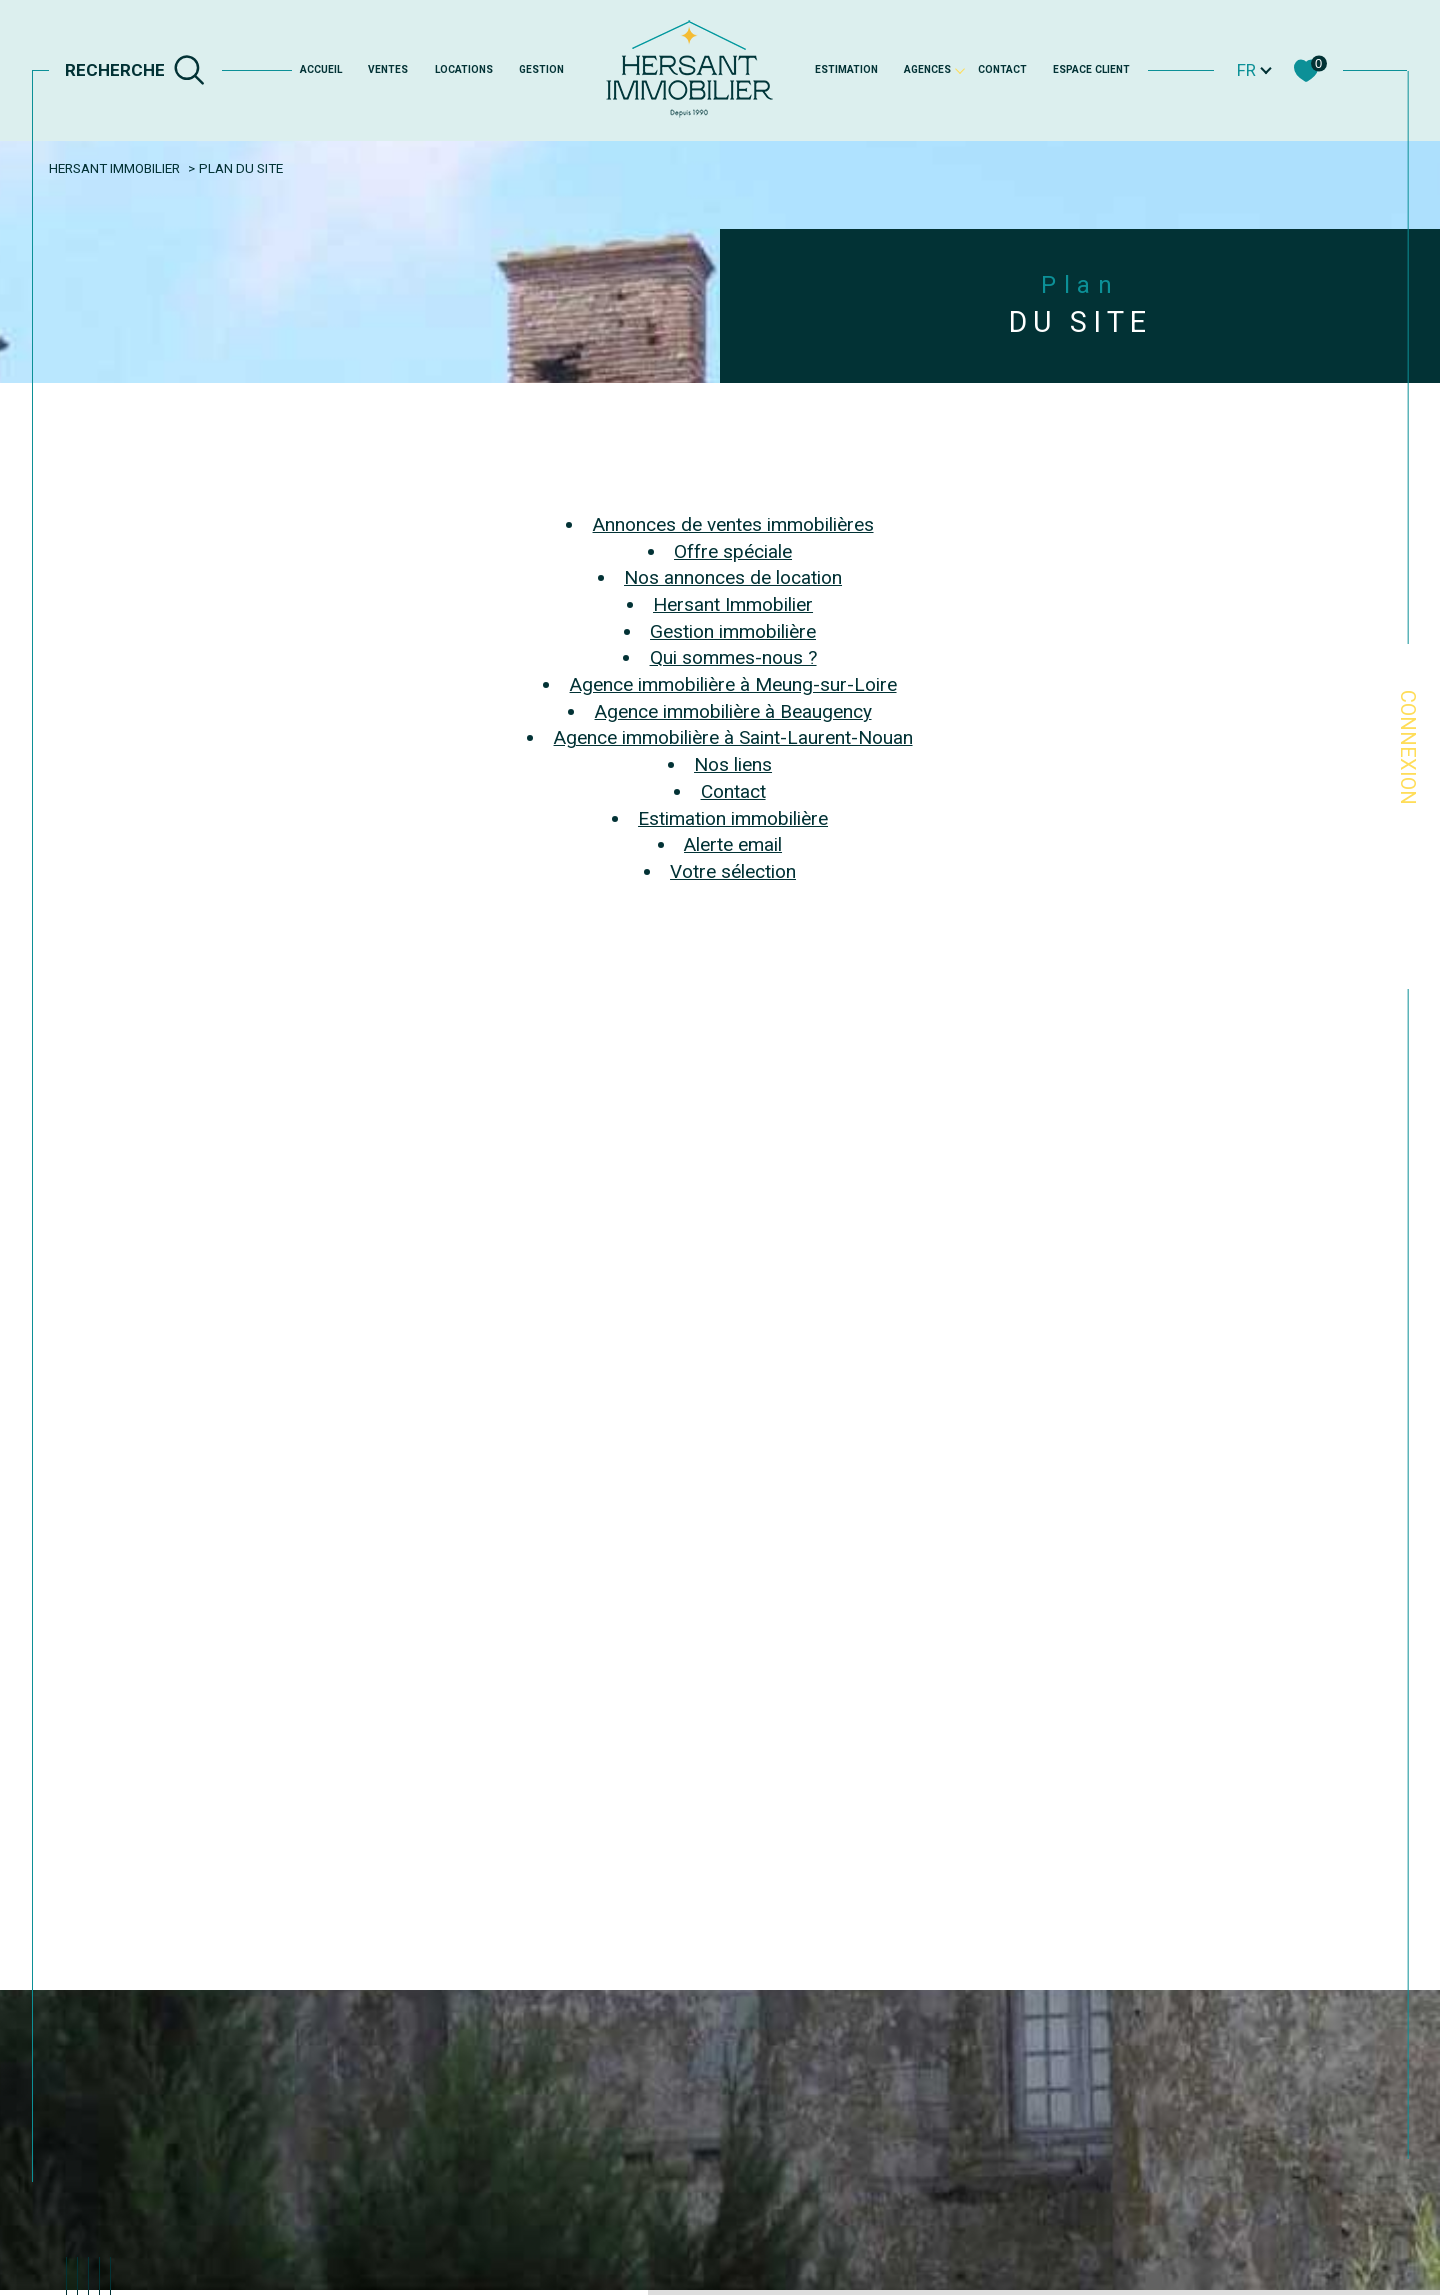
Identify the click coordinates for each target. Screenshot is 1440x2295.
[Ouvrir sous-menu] (960, 69)
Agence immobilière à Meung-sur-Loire (733, 684)
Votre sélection (733, 871)
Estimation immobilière (733, 818)
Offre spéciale (733, 551)
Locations (464, 69)
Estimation (846, 69)
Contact (1002, 69)
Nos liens (733, 764)
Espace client (1091, 69)
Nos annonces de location (733, 577)
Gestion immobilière (733, 631)
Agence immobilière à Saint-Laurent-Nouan (733, 737)
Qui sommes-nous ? (733, 657)
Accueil (321, 69)
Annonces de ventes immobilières (733, 524)
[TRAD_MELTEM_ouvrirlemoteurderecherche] (135, 70)
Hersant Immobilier (114, 168)
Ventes (388, 69)
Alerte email (733, 844)
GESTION (541, 69)
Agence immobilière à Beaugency (733, 711)
